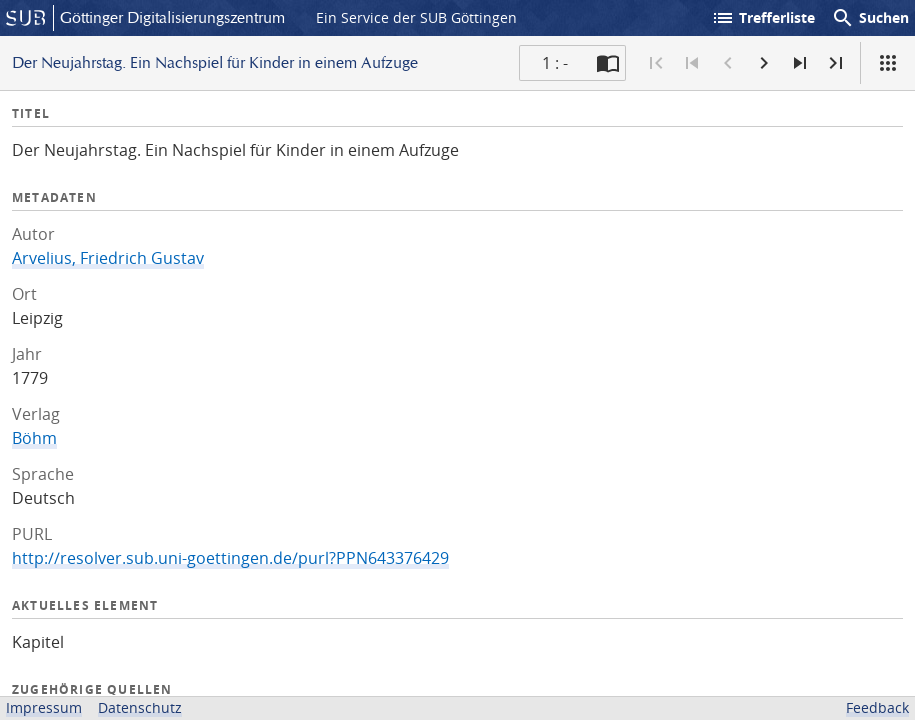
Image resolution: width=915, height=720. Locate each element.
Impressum (44, 707)
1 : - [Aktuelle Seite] (555, 63)
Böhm (34, 438)
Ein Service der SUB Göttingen (416, 17)
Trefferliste (763, 18)
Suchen (870, 18)
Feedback (877, 707)
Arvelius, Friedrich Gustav (108, 258)
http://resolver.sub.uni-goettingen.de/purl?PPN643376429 (230, 558)
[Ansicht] (888, 63)
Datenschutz (140, 707)
